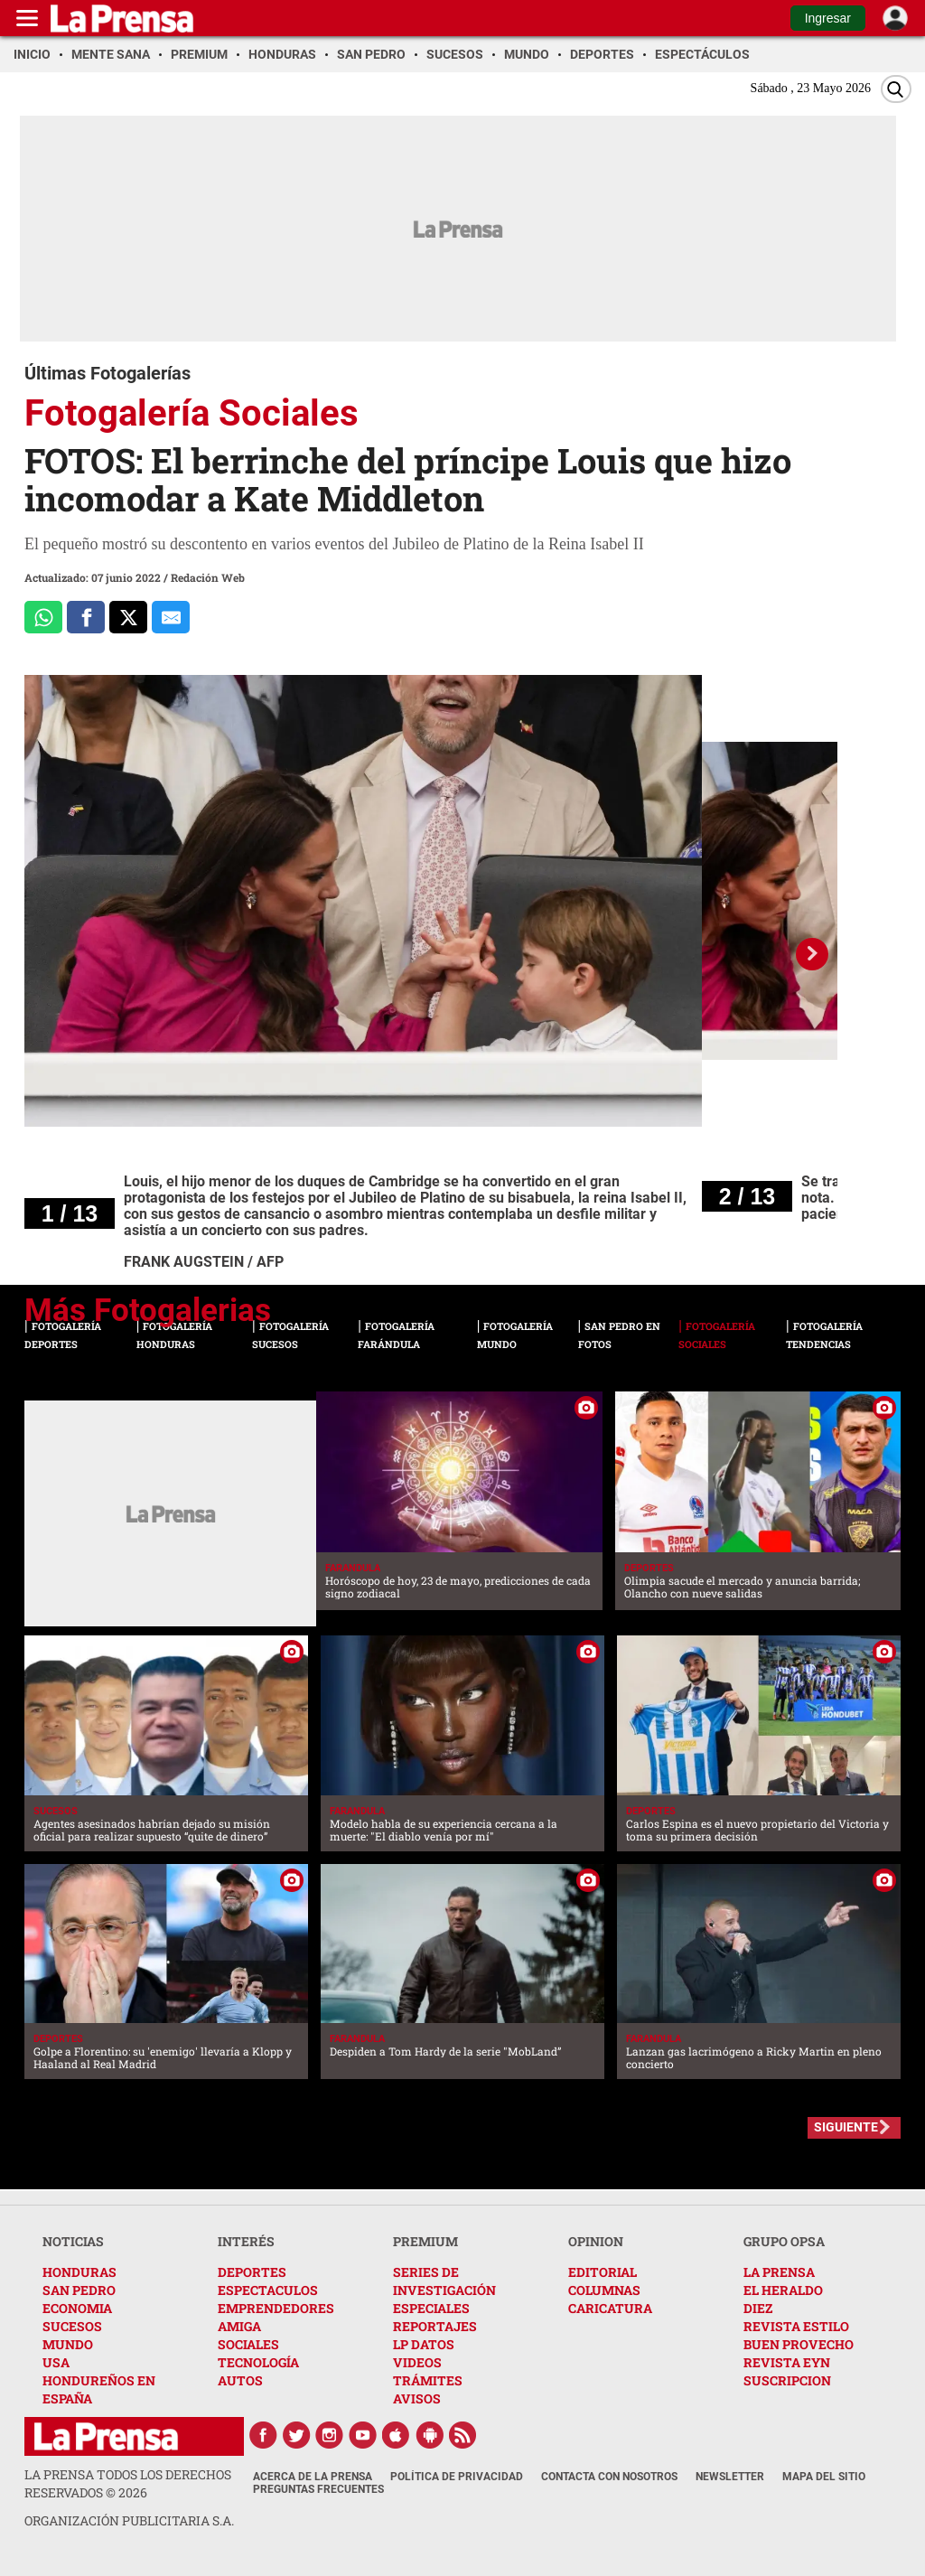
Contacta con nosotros (609, 2476)
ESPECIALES (431, 2308)
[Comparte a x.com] (128, 617)
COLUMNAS (604, 2290)
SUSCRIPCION (787, 2380)
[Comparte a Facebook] (86, 617)
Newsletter (730, 2476)
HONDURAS (79, 2272)
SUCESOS (72, 2326)
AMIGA (239, 2326)
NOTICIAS (73, 2241)
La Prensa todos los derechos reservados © (127, 2483)
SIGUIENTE (846, 2127)
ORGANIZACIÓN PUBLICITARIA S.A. (129, 2520)
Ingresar (828, 18)
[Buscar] (896, 89)
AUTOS (240, 2380)
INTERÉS (246, 2241)
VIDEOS (417, 2362)
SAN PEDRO (79, 2290)
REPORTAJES (435, 2326)
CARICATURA (610, 2308)
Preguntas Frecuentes (318, 2489)
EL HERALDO (783, 2290)
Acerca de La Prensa (312, 2476)
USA (56, 2362)
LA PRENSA (779, 2272)
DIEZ (757, 2308)
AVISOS (417, 2398)
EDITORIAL (602, 2272)
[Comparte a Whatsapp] (43, 617)
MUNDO (67, 2344)
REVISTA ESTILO (796, 2326)
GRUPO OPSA (784, 2241)
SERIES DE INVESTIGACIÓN (444, 2281)
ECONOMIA (77, 2308)
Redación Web (208, 577)
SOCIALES (248, 2344)
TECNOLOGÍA (258, 2362)
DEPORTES (252, 2272)
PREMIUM (425, 2241)
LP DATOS (423, 2344)
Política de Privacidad (456, 2476)
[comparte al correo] (171, 617)
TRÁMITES (427, 2380)
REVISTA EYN (786, 2362)
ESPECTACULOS (268, 2290)
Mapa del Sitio (823, 2476)
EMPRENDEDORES (276, 2308)
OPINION (595, 2241)
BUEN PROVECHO (798, 2344)
